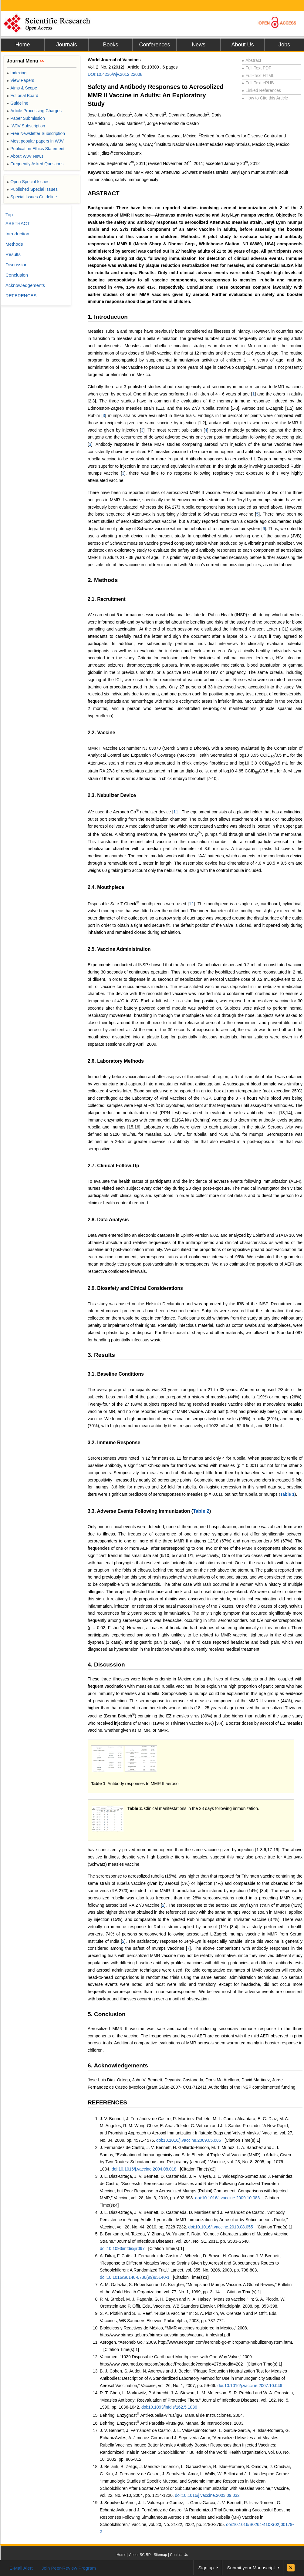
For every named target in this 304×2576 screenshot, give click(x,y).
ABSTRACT (104, 193)
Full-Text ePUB (258, 82)
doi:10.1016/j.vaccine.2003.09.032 (207, 2495)
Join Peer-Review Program (69, 2568)
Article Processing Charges (34, 110)
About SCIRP (140, 2555)
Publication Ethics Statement (35, 148)
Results (13, 254)
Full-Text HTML (258, 75)
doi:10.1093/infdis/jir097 (122, 2248)
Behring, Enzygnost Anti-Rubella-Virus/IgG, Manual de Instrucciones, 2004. (172, 2415)
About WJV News (25, 156)
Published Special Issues (32, 189)
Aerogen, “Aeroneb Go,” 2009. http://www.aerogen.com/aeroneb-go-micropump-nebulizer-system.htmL (196, 2342)
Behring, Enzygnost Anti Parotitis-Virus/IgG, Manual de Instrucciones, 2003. (172, 2423)
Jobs (284, 45)
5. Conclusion (107, 2014)
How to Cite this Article (265, 98)
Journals (66, 45)
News (198, 45)
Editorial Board (22, 95)
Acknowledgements (25, 285)
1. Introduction (108, 317)
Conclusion (16, 274)
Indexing (16, 72)
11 (176, 811)
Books (110, 45)
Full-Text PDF (256, 68)
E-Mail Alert (21, 2568)
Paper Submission (26, 118)
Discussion (16, 264)
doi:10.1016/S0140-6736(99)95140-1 (135, 2277)
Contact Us (179, 2555)
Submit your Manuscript (251, 2567)
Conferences (154, 45)
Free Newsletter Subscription (36, 133)
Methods (14, 244)
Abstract (251, 60)
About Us (242, 45)
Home (22, 45)
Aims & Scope (22, 88)
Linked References (261, 90)
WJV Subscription (26, 125)
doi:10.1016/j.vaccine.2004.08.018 (144, 2169)
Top (9, 214)
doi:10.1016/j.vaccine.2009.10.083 (227, 2197)
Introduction (17, 233)
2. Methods (103, 580)
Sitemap (160, 2555)
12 (191, 903)
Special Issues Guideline (32, 196)
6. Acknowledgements (118, 2065)
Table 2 (201, 1511)
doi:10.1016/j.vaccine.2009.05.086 (188, 2140)
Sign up (206, 2567)
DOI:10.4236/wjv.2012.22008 (115, 74)
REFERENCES (107, 2102)
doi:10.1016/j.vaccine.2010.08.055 (220, 2227)
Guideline (17, 103)
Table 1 (287, 1494)
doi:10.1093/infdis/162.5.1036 (169, 2407)
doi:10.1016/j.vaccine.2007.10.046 (250, 2385)
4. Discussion (106, 1664)
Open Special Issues (28, 181)
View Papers (20, 80)
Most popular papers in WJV (35, 141)
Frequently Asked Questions (35, 163)
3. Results (101, 1355)
